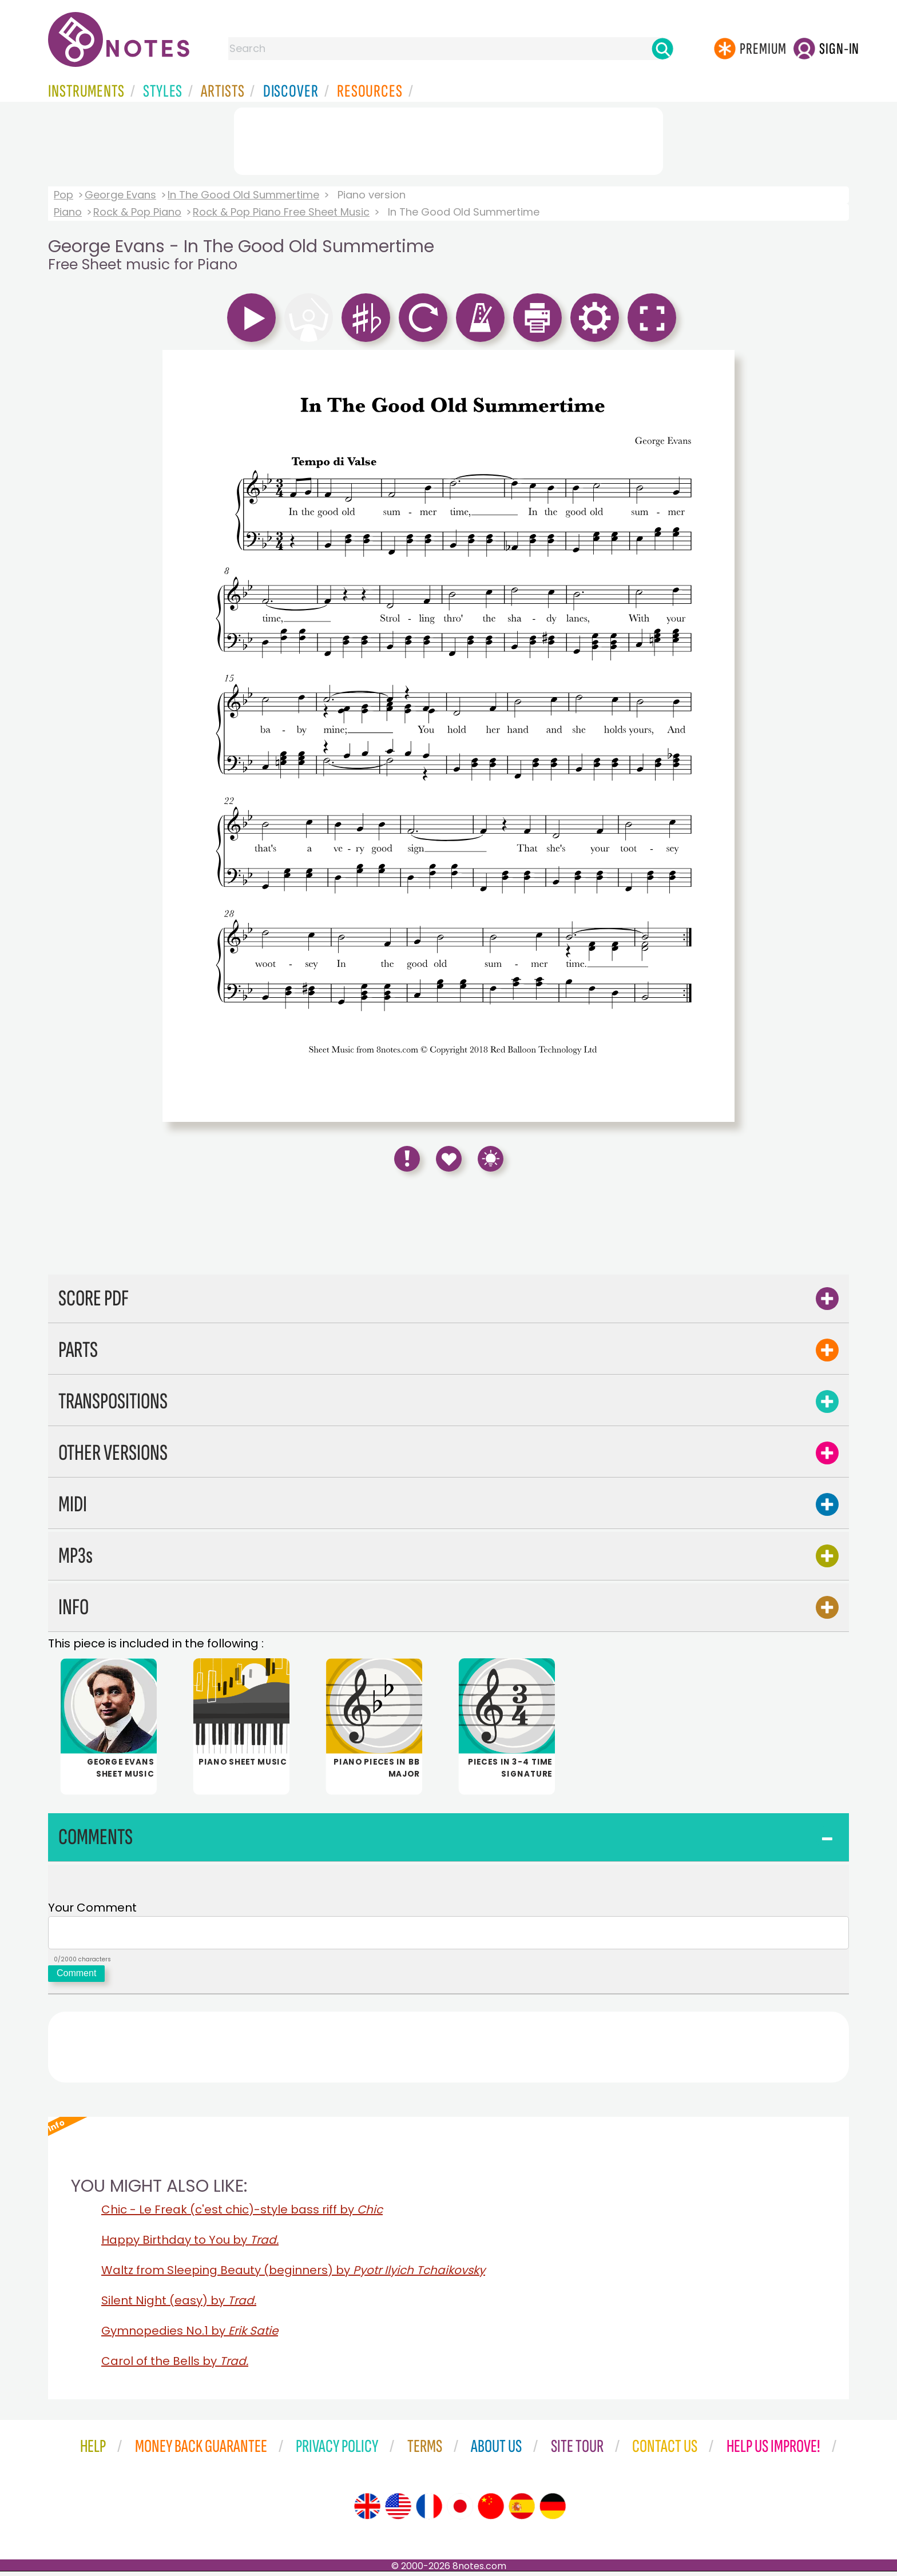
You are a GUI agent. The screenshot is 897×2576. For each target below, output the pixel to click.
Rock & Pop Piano (137, 212)
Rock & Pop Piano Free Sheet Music (281, 212)
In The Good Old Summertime (243, 195)
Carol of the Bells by (174, 2366)
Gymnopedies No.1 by (189, 2335)
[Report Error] (407, 1159)
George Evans (120, 195)
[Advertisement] (448, 139)
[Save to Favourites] (449, 1159)
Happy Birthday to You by (190, 2244)
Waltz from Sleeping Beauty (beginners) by (293, 2275)
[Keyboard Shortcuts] (490, 1159)
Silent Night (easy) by (178, 2305)
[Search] (662, 48)
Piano (68, 212)
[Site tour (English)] (367, 2511)
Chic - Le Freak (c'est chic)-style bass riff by (242, 2214)
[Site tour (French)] (429, 2511)
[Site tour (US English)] (398, 2511)
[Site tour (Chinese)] (491, 2511)
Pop (63, 195)
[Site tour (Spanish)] (521, 2511)
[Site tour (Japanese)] (460, 2511)
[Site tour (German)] (552, 2511)
